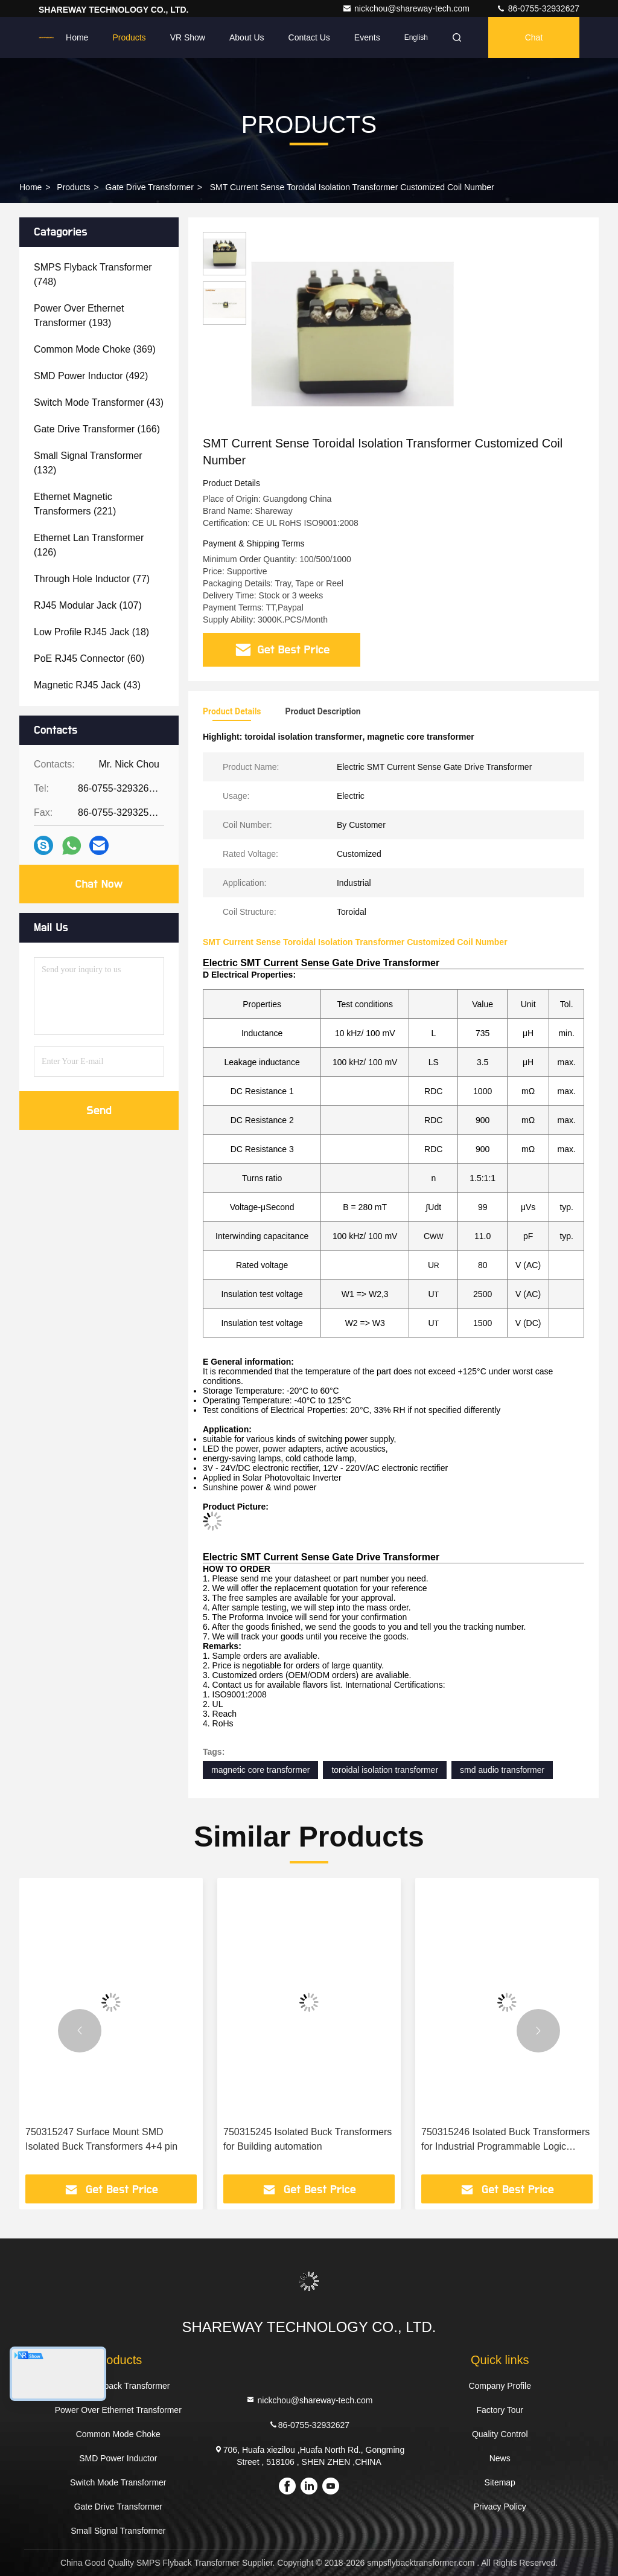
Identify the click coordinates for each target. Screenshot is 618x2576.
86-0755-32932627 (537, 8)
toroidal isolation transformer (384, 1770)
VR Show (187, 37)
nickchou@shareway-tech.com (407, 8)
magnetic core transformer (260, 1770)
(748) (93, 274)
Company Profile (499, 2386)
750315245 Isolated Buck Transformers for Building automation (307, 2139)
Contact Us (309, 37)
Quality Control (500, 2434)
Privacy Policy (500, 2506)
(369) (95, 349)
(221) (75, 504)
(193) (79, 315)
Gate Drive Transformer (150, 187)
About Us (246, 37)
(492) (91, 376)
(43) (99, 402)
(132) (88, 462)
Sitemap (500, 2482)
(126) (89, 545)
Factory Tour (499, 2410)
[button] (79, 2030)
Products (128, 37)
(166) (97, 429)
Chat (534, 37)
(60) (89, 658)
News (500, 2458)
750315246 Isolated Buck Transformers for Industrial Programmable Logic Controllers (505, 2140)
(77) (92, 579)
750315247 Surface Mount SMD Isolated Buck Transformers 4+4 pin (101, 2139)
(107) (88, 605)
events (367, 37)
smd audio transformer (502, 1770)
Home (77, 37)
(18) (91, 632)
